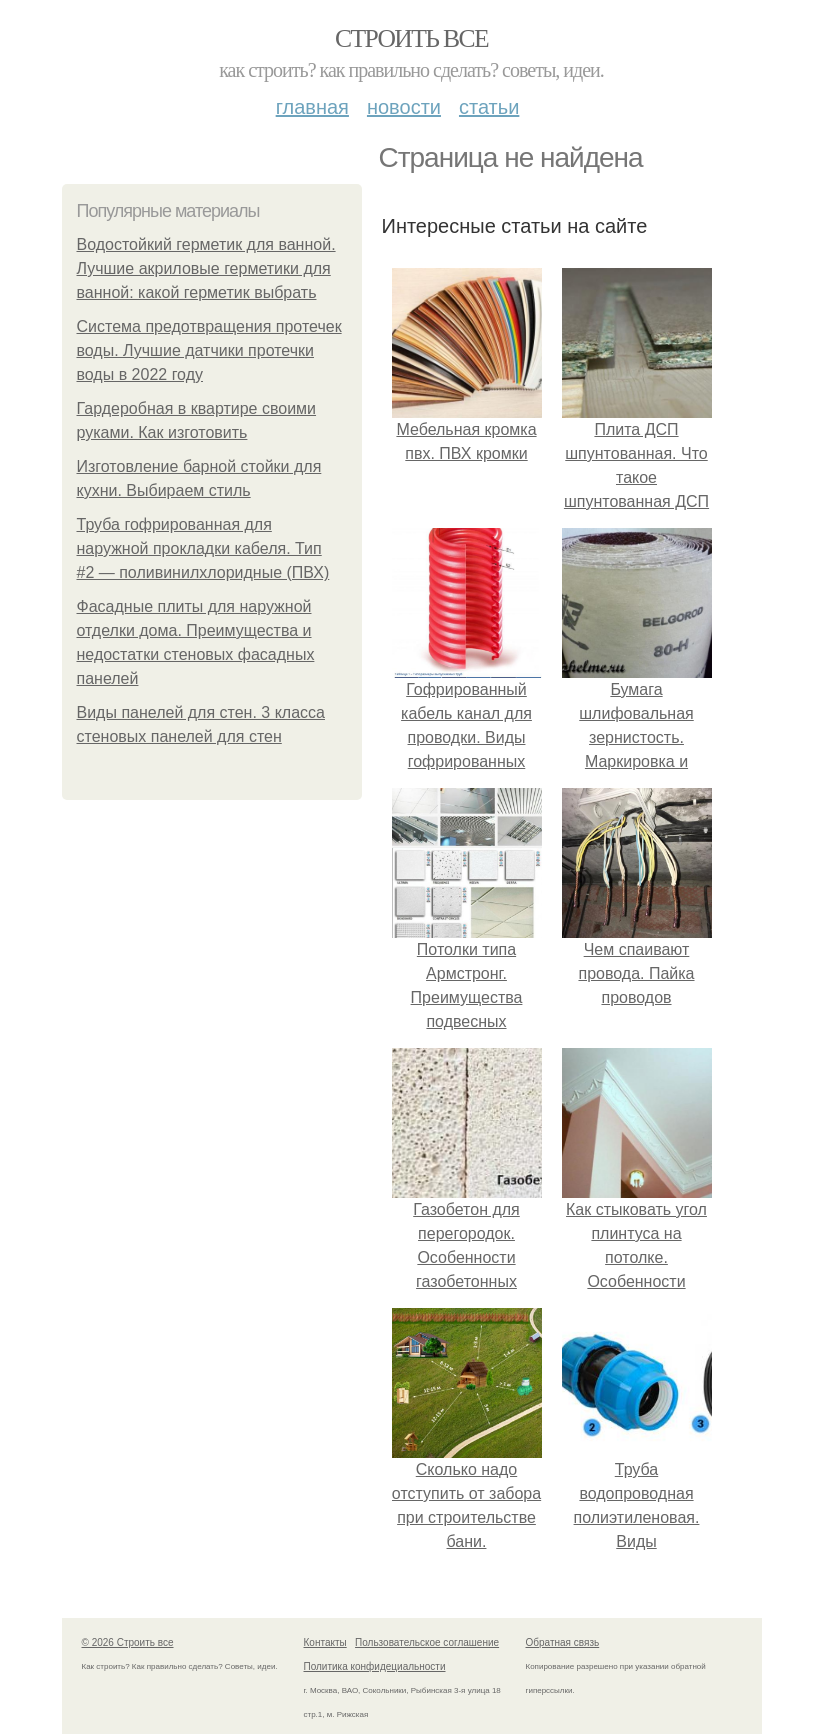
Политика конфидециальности (375, 1666)
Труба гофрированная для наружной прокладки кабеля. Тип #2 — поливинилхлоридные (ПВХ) (203, 548)
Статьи (489, 107)
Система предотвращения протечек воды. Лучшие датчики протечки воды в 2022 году (209, 350)
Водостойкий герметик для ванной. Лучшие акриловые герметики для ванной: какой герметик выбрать (206, 268)
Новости (404, 107)
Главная (312, 107)
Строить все (411, 38)
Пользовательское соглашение (427, 1642)
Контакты (325, 1642)
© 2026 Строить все (128, 1642)
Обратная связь (563, 1642)
